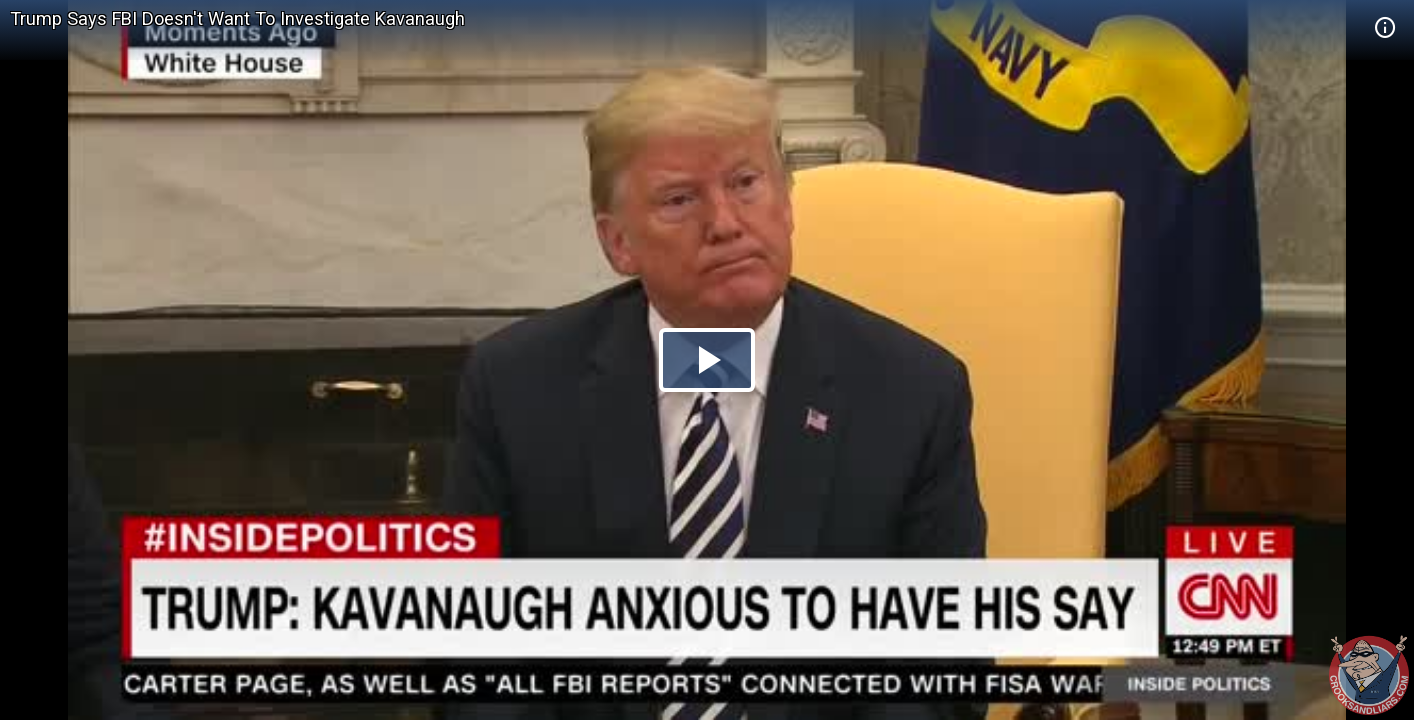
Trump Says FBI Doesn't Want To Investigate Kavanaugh (237, 18)
